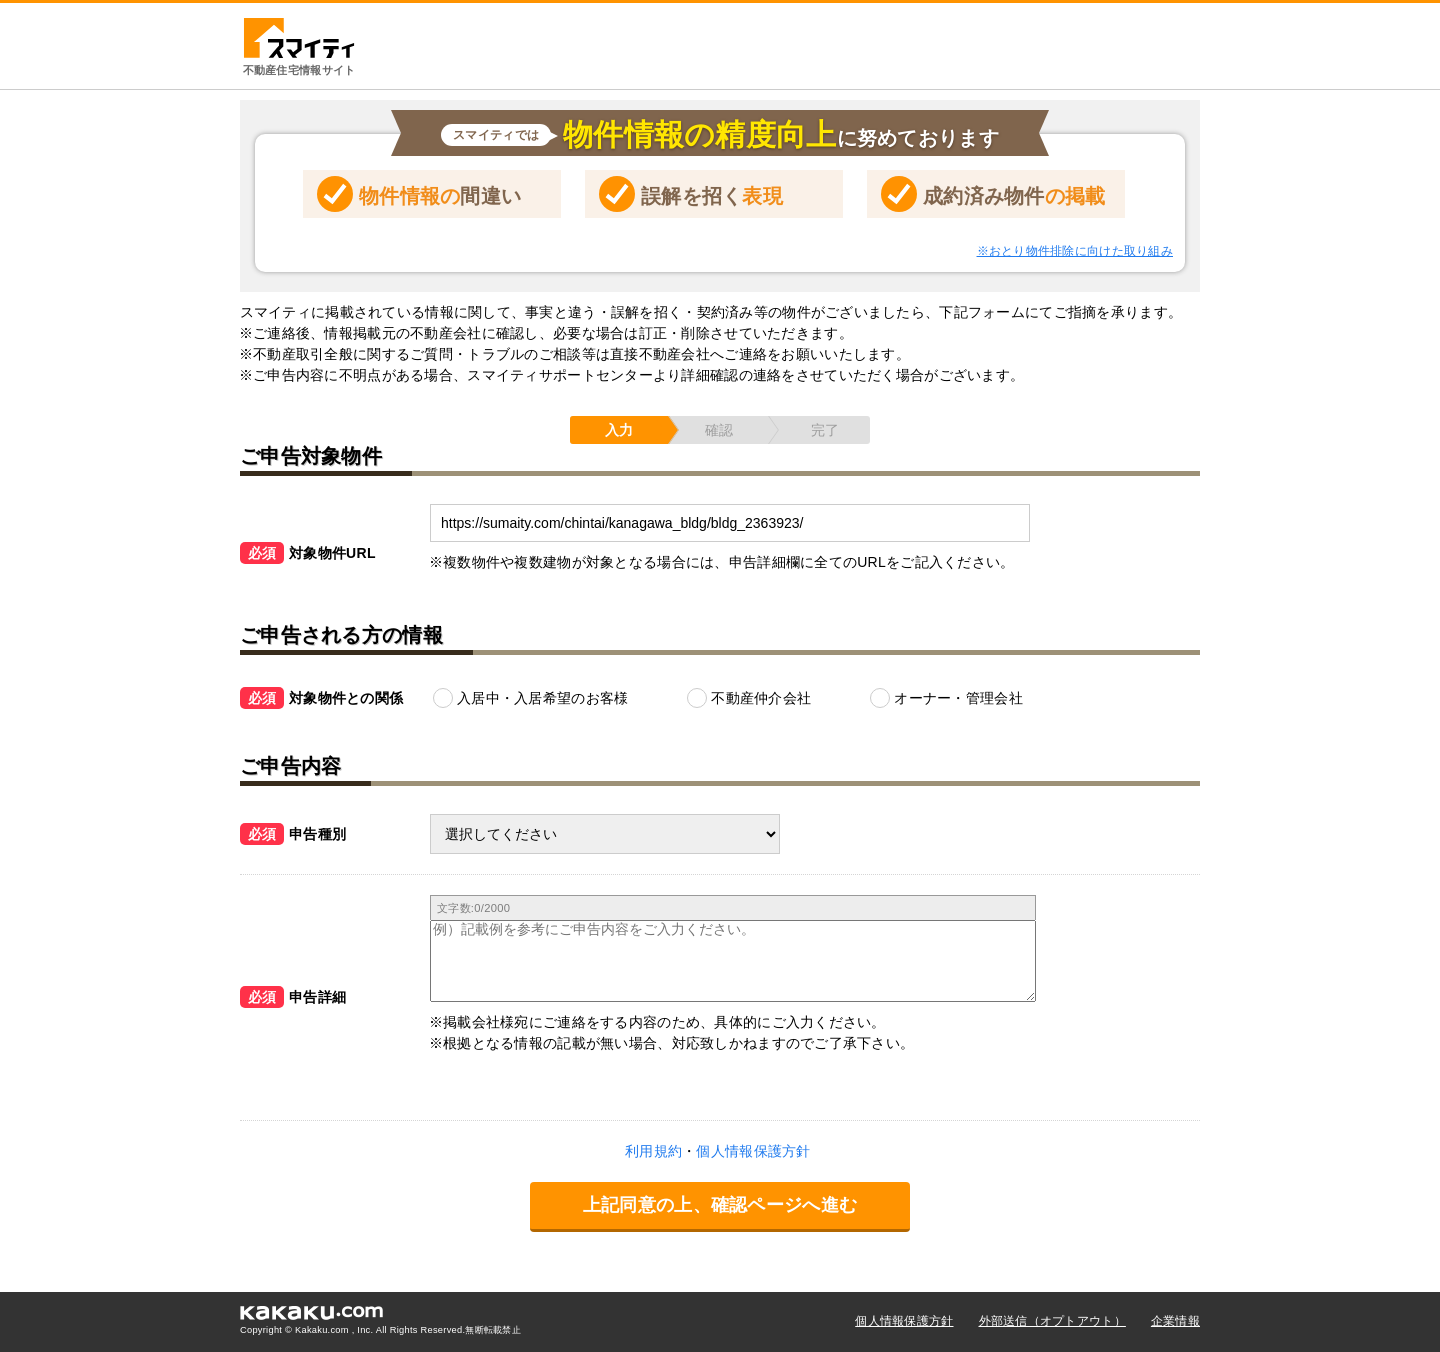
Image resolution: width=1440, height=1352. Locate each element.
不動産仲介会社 (761, 698)
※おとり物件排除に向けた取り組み (1075, 251)
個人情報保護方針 (904, 1321)
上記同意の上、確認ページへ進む (720, 1205)
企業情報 (1175, 1321)
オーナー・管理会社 (958, 698)
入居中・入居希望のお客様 (542, 698)
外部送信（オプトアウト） (1052, 1321)
